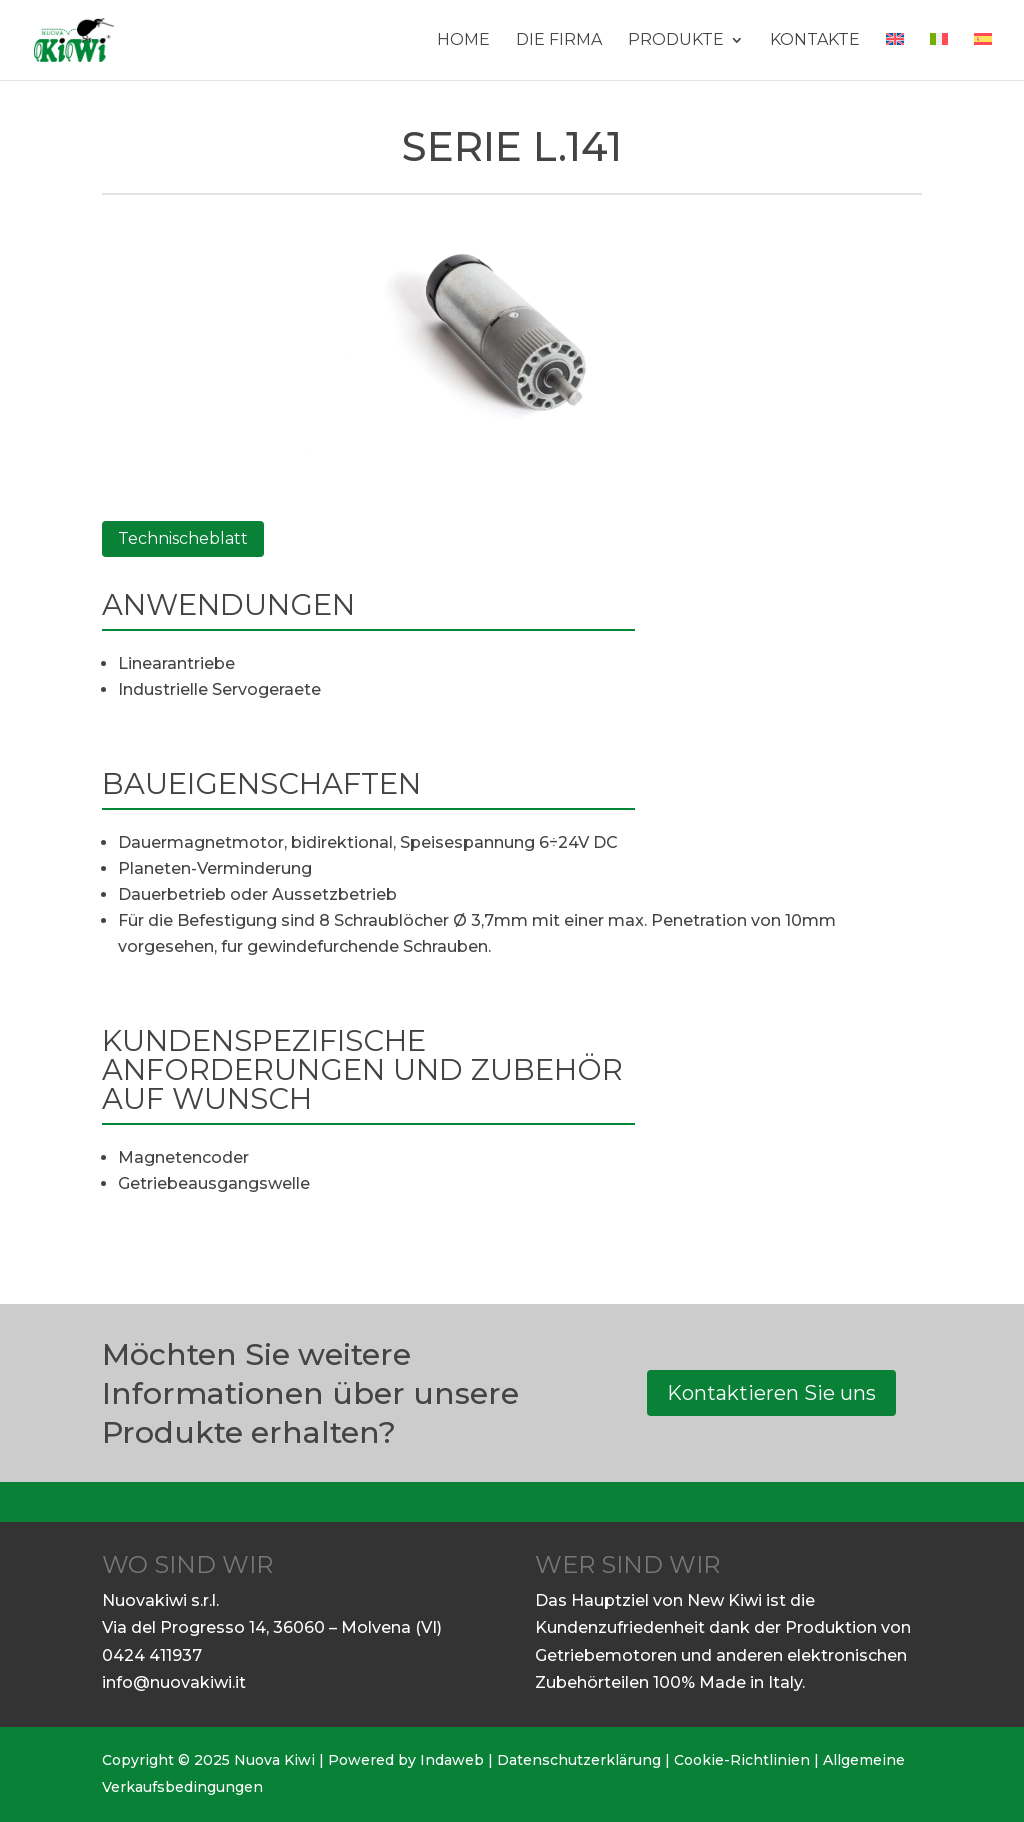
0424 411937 (152, 1655)
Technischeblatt (183, 538)
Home (463, 41)
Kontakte (815, 41)
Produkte (676, 41)
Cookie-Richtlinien (742, 1760)
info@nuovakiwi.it (174, 1682)
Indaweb (452, 1760)
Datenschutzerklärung (579, 1760)
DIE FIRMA (559, 41)
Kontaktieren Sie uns (771, 1393)
